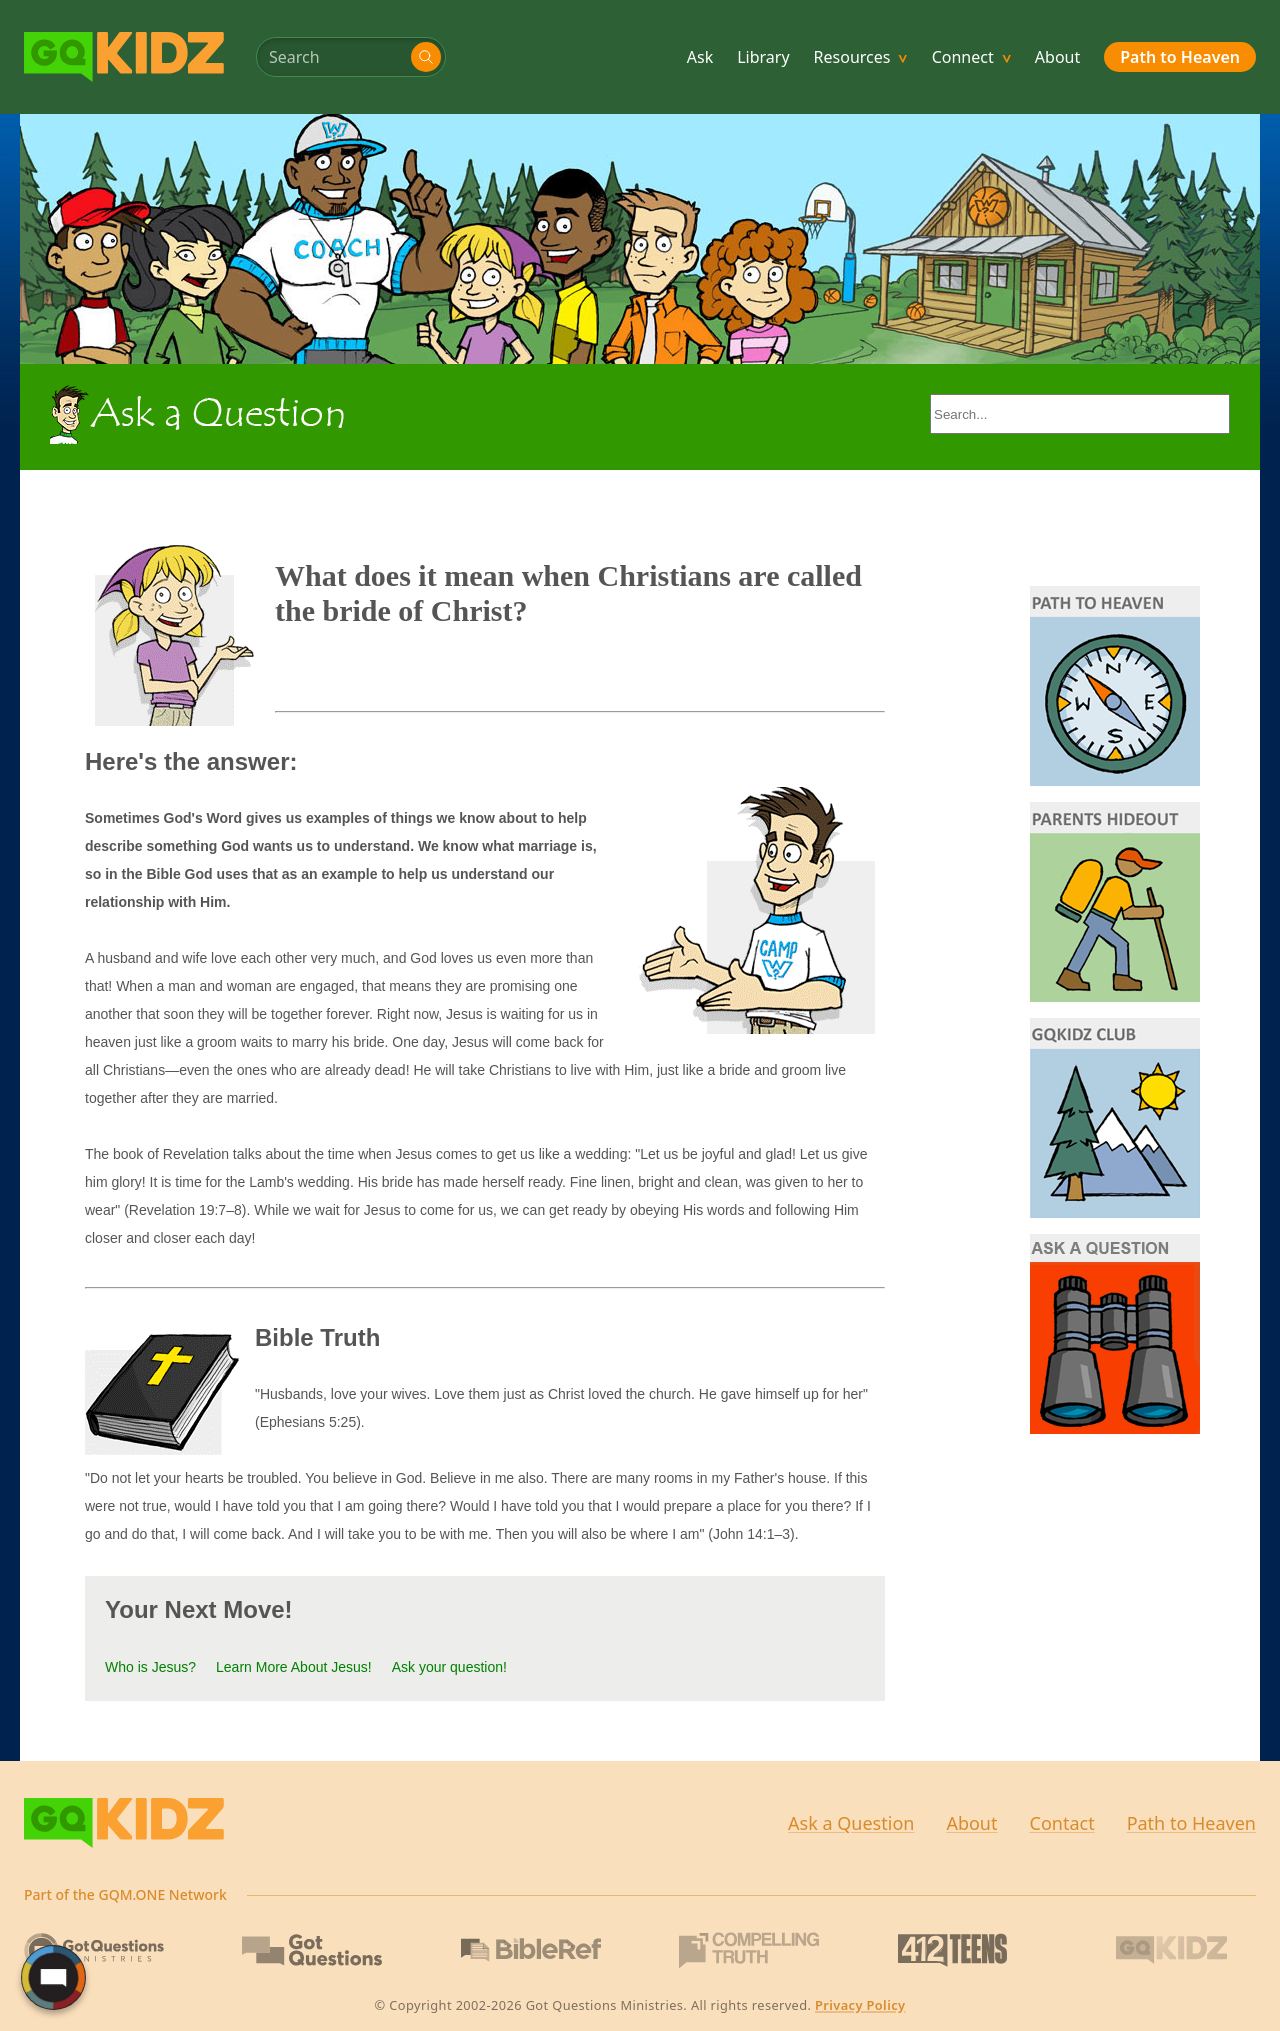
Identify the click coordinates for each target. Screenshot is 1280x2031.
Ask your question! (449, 1667)
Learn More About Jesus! (294, 1667)
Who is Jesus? (150, 1667)
